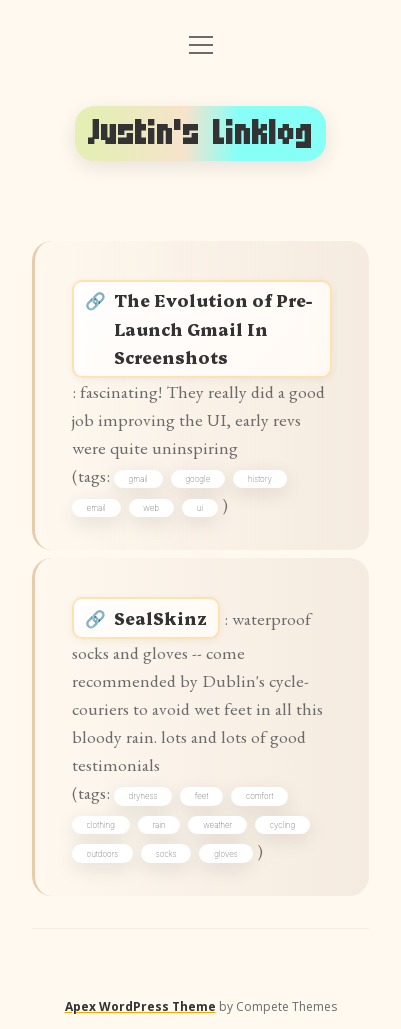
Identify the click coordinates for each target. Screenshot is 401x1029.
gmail (138, 479)
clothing (101, 825)
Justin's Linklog (200, 133)
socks (166, 854)
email (96, 508)
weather (217, 825)
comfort (259, 796)
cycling (282, 825)
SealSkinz (160, 617)
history (260, 479)
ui (200, 508)
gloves (226, 854)
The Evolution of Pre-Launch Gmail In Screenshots (213, 327)
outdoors (103, 854)
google (197, 479)
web (151, 508)
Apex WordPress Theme (140, 1006)
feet (201, 796)
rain (158, 825)
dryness (143, 796)
